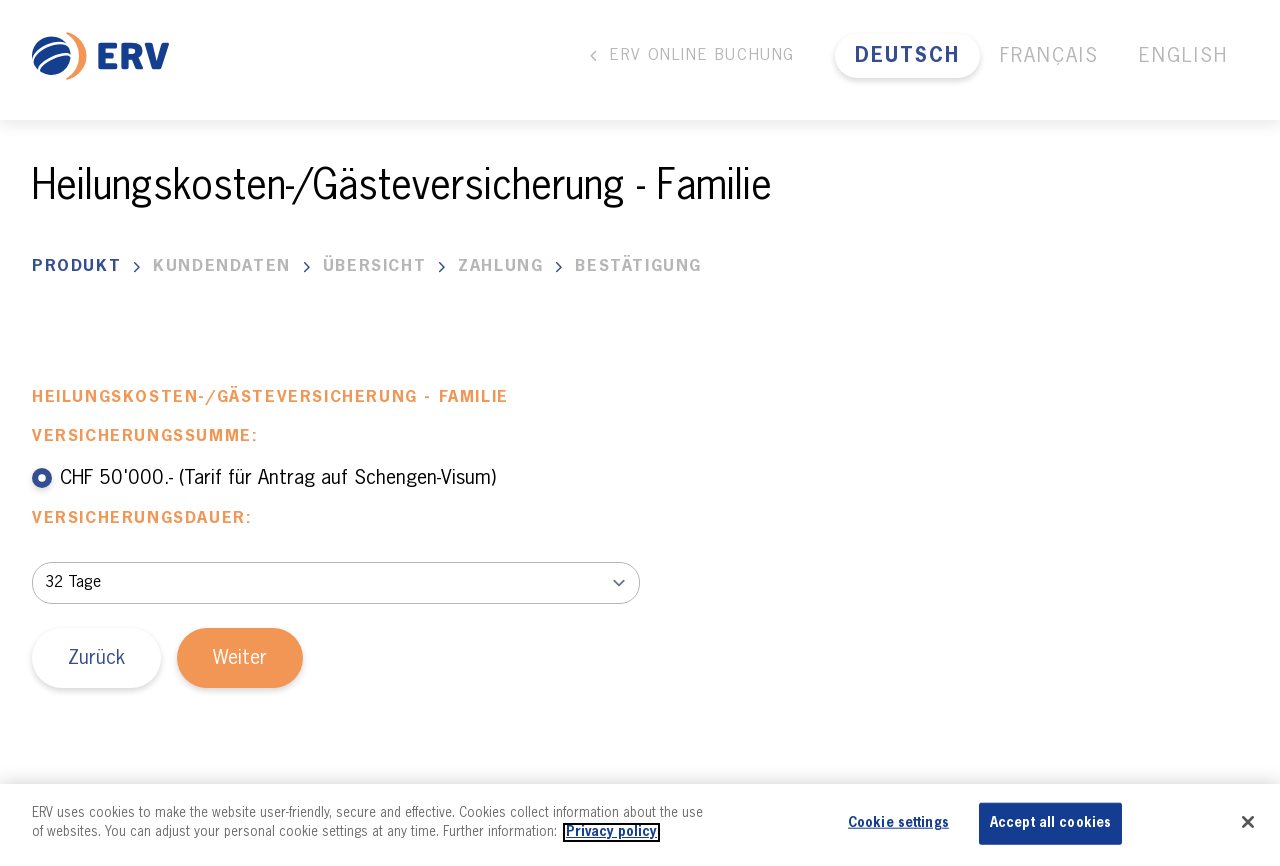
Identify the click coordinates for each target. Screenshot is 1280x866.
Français (1049, 56)
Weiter (240, 658)
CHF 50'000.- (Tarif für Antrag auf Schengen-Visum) (264, 478)
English (1183, 56)
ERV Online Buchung (690, 56)
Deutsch (907, 56)
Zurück (96, 658)
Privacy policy (611, 832)
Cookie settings (898, 823)
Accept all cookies (1050, 823)
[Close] (1248, 822)
